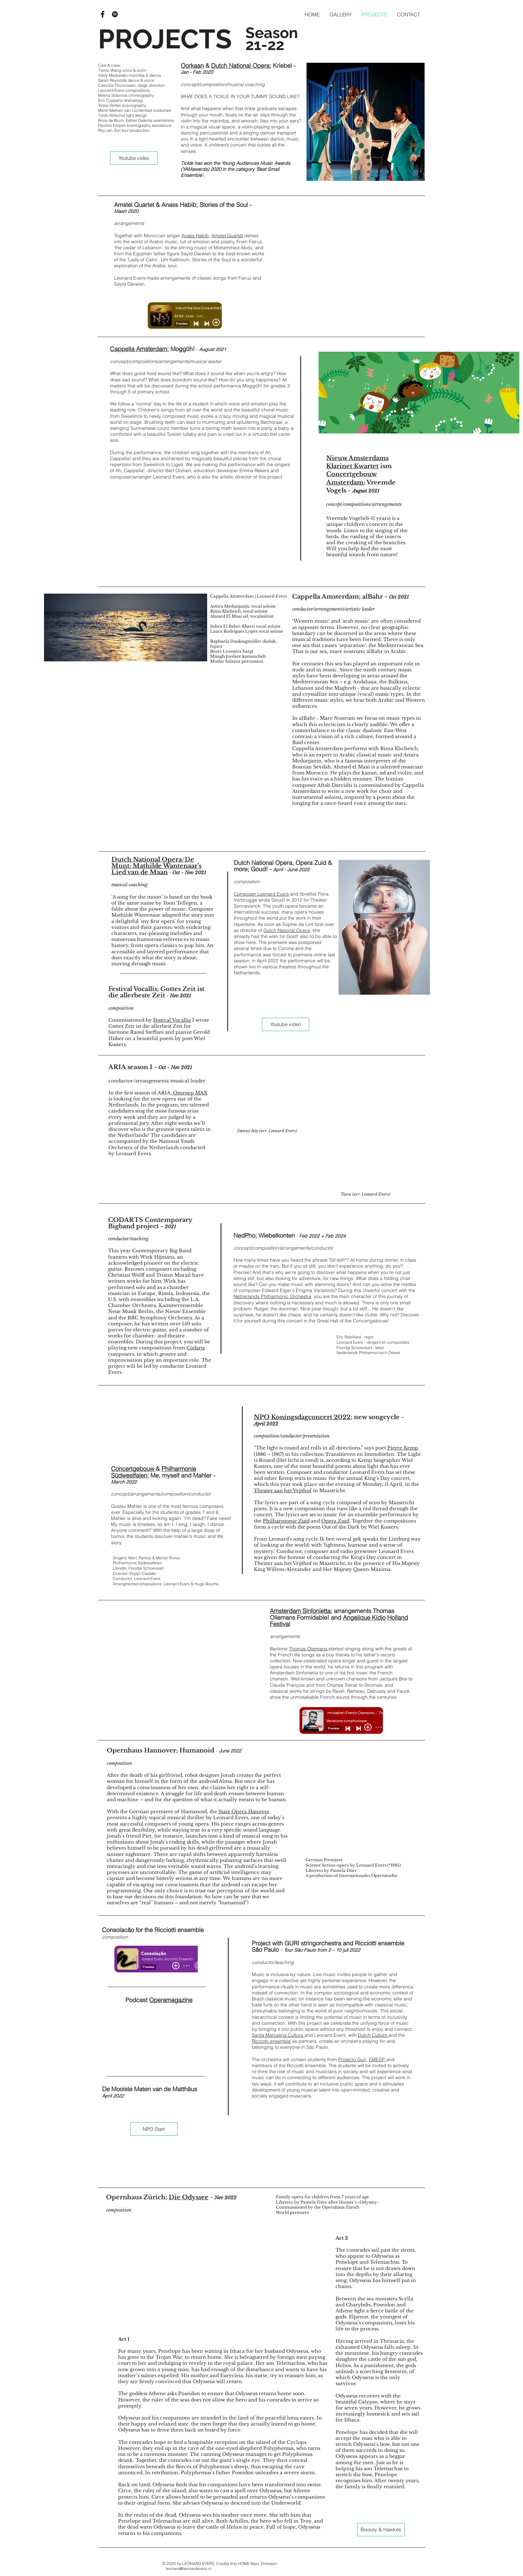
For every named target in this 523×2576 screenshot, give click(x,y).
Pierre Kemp (402, 1448)
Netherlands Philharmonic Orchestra (272, 1296)
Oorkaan (192, 65)
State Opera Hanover (244, 1812)
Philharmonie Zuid (286, 1521)
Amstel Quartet (227, 236)
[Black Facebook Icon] (102, 14)
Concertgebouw (133, 1469)
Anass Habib (195, 236)
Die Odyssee (188, 2197)
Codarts (195, 1348)
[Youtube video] (133, 158)
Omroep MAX (189, 1093)
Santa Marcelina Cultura (278, 2035)
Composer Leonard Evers (261, 894)
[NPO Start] (153, 2129)
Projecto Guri (352, 2059)
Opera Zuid (335, 1521)
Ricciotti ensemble (271, 2041)
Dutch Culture (373, 2035)
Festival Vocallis (172, 1020)
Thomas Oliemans (309, 1649)
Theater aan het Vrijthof (283, 1491)
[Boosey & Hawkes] (381, 2529)
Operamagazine (170, 2000)
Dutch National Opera (240, 65)
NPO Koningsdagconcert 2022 (302, 1417)
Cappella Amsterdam (138, 349)
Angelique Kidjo (364, 1617)
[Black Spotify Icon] (114, 14)
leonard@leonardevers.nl (188, 2568)
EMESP (377, 2059)
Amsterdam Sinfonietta (300, 1611)
